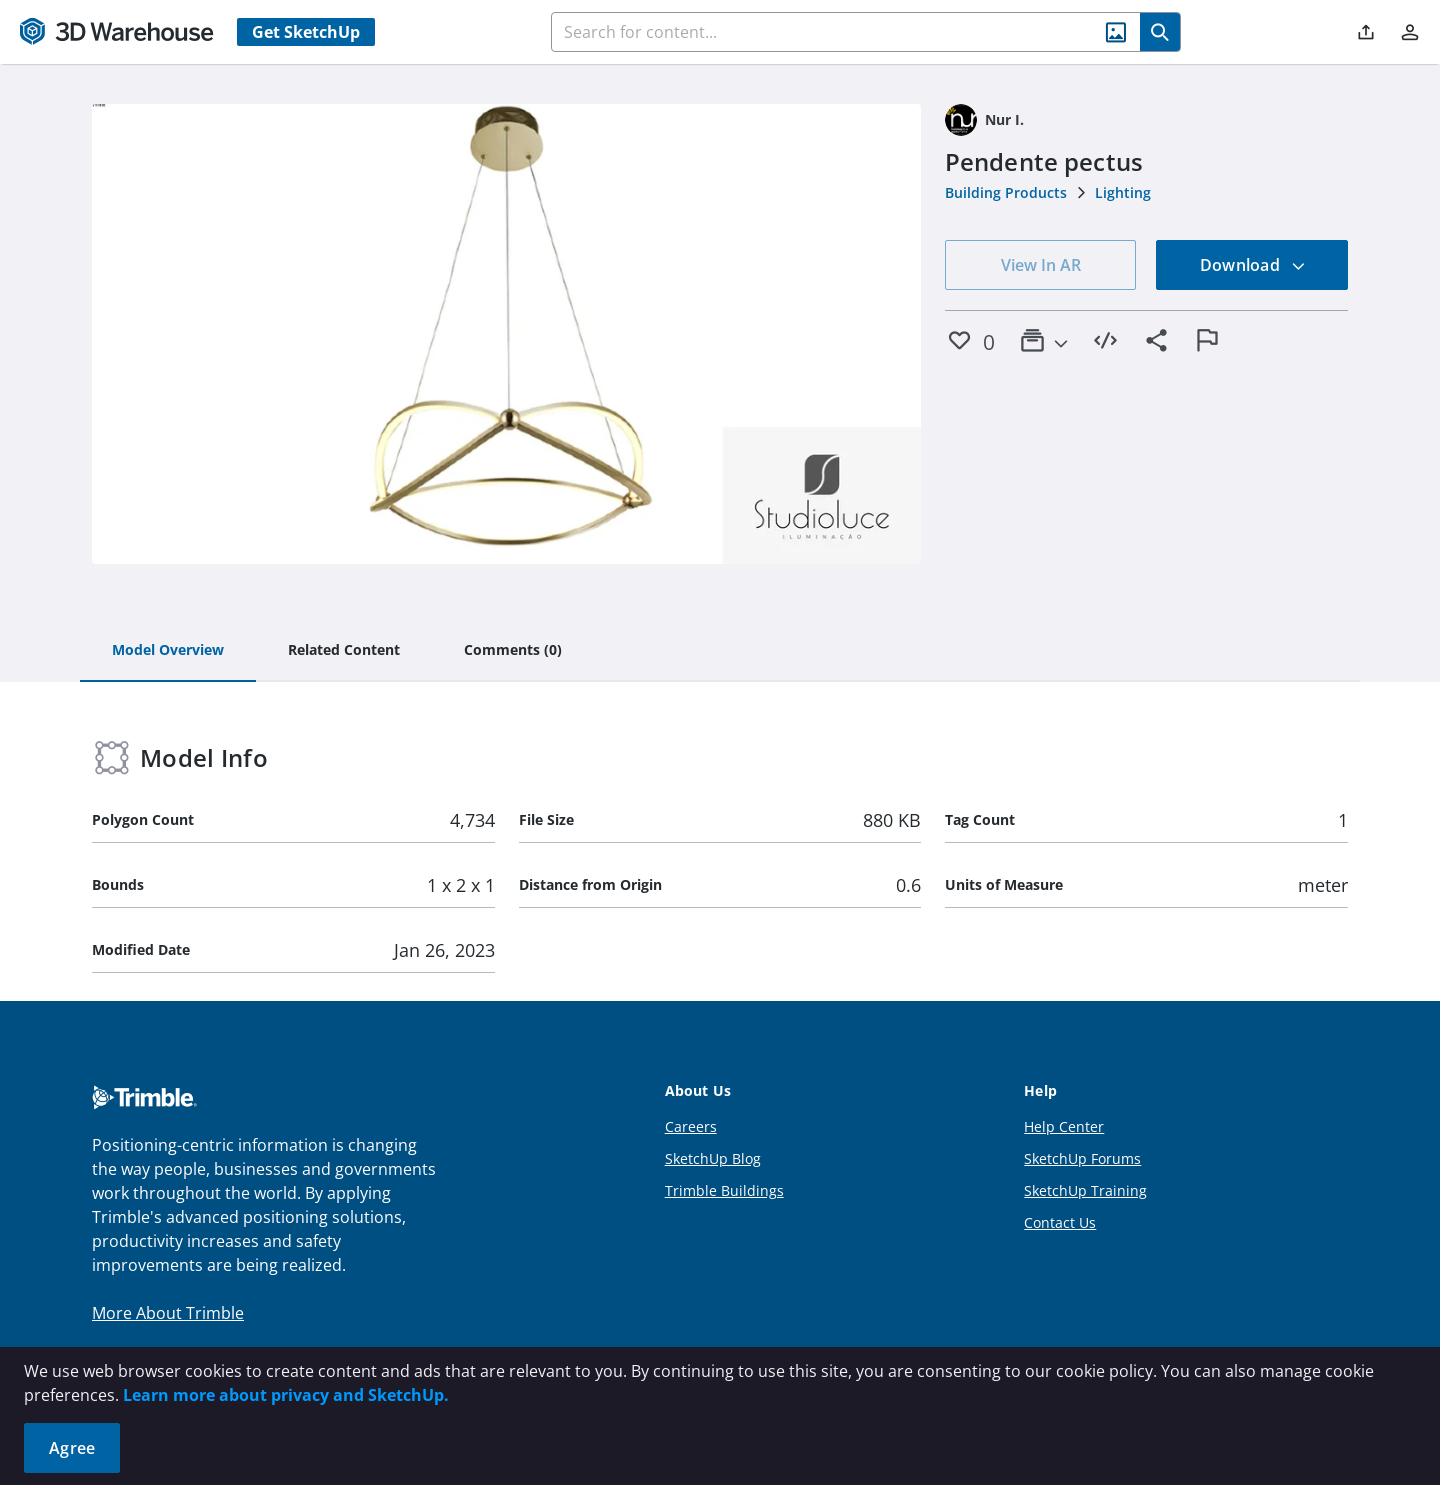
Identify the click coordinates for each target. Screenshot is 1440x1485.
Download (1253, 265)
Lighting (1123, 192)
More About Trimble (168, 1313)
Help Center (1064, 1126)
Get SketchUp (306, 32)
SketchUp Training (1085, 1190)
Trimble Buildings (724, 1190)
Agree (72, 1448)
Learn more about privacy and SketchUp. (286, 1395)
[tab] (168, 651)
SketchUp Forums (1082, 1158)
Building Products (1006, 192)
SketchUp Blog (713, 1158)
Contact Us (1060, 1222)
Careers (691, 1126)
